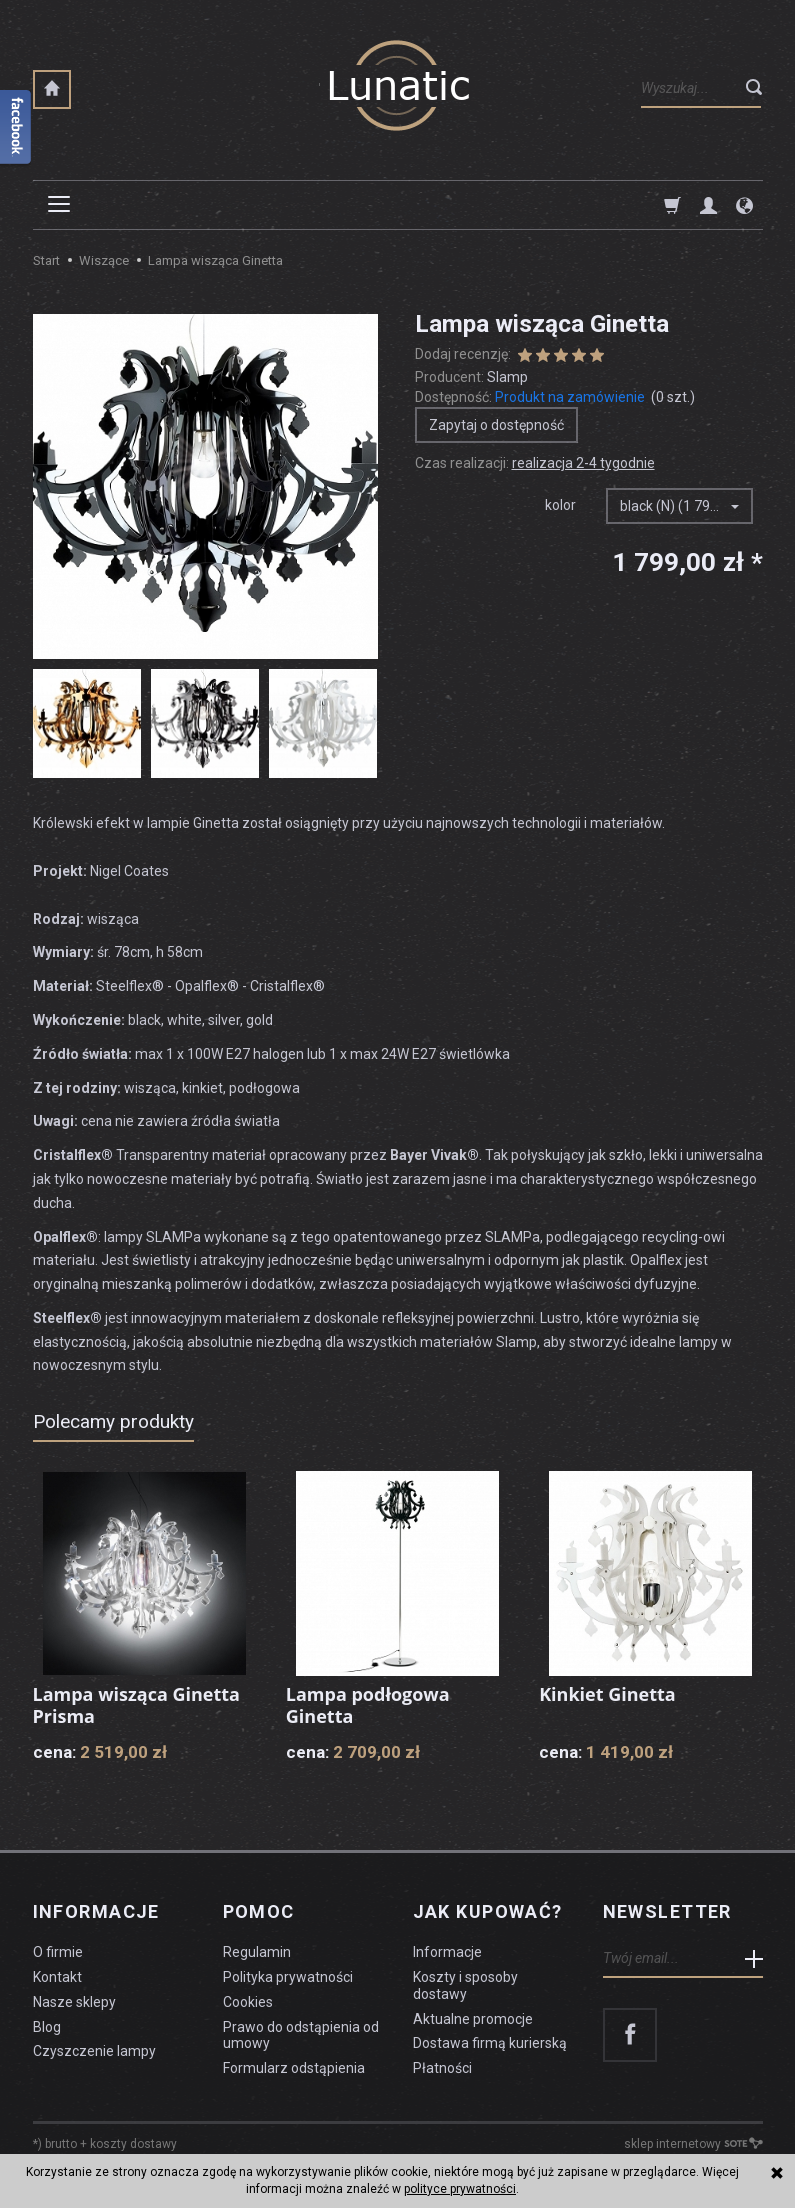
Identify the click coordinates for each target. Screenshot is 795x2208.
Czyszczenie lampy (94, 2051)
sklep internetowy (693, 2144)
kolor (560, 505)
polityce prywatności (460, 2189)
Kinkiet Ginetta (607, 1694)
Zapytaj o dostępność (496, 425)
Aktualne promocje (473, 2019)
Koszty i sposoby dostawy (465, 1985)
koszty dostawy (133, 2144)
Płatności (442, 2068)
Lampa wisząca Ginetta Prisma (136, 1705)
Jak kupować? (488, 1912)
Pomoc (259, 1912)
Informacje (96, 1912)
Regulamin (257, 1952)
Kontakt (57, 1977)
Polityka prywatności (288, 1977)
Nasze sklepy (74, 2002)
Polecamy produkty (113, 1421)
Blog (47, 2027)
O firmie (58, 1952)
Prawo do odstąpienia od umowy (301, 2035)
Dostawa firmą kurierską (490, 2043)
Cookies (248, 2002)
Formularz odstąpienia (294, 2068)
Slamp (507, 377)
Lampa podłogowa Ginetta (368, 1705)
